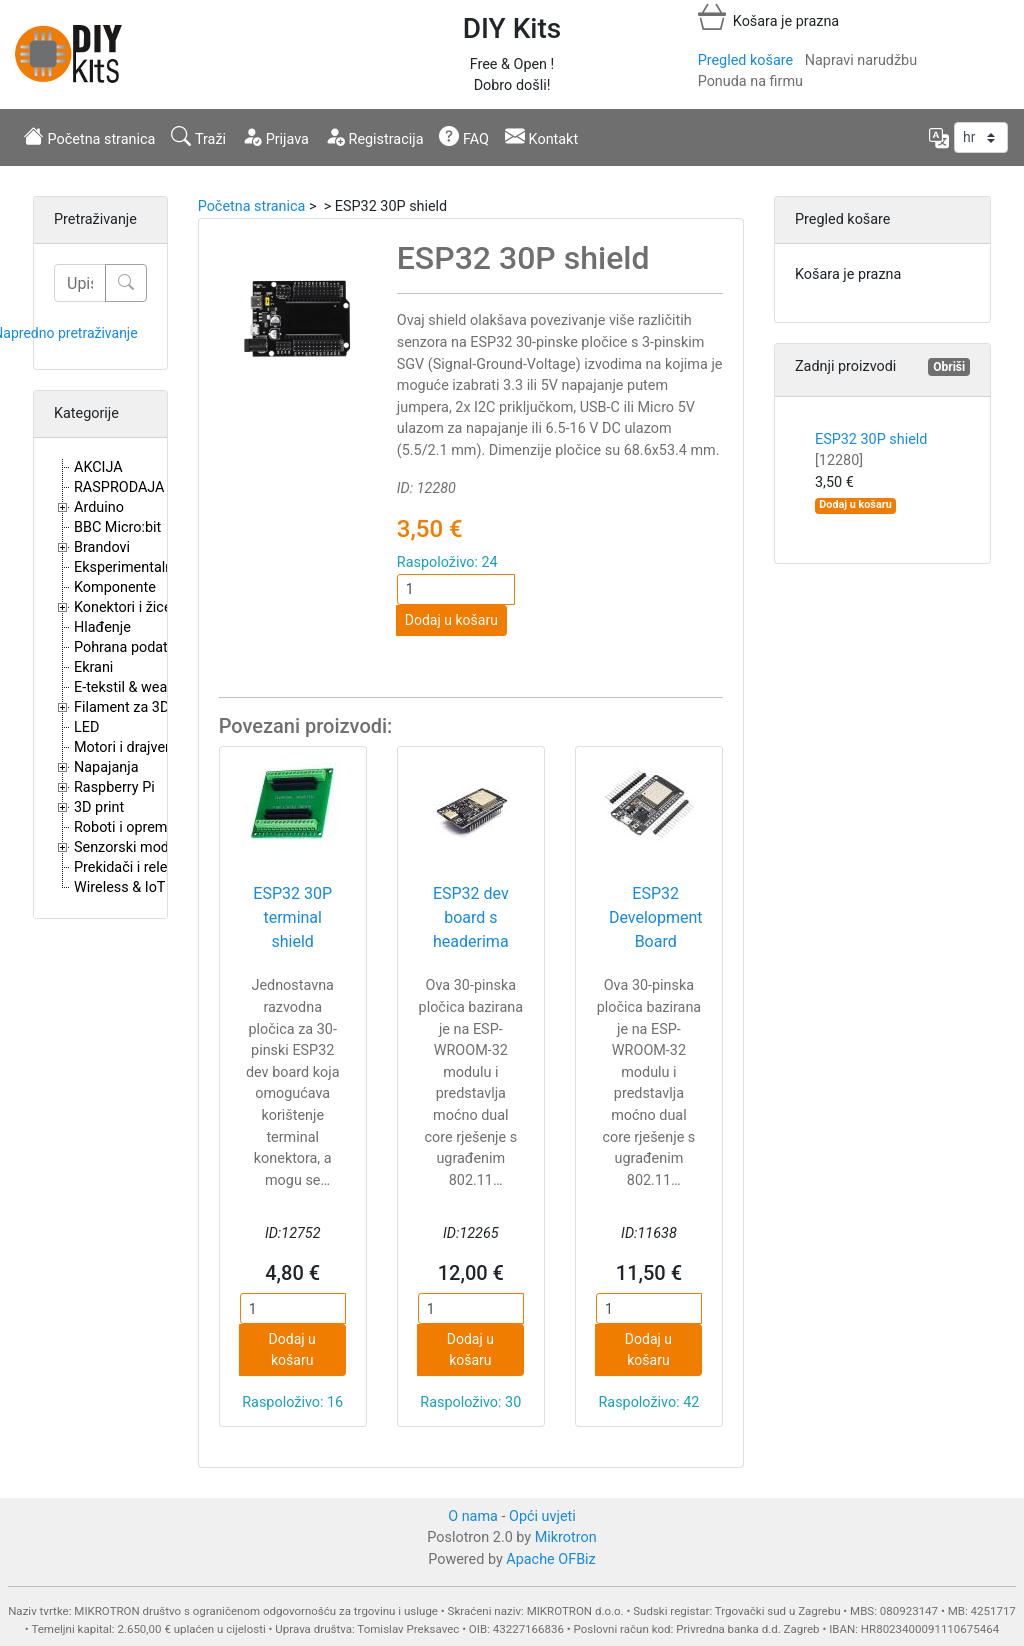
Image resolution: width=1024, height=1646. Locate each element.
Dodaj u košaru (451, 620)
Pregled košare (745, 60)
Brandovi (102, 547)
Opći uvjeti (542, 1516)
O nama (473, 1516)
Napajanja (106, 767)
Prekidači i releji (124, 867)
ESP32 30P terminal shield (292, 917)
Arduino (99, 507)
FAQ (464, 137)
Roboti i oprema (124, 827)
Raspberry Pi (114, 787)
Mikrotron (566, 1537)
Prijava (275, 137)
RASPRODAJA (119, 487)
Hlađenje (102, 627)
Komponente (115, 587)
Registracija (374, 137)
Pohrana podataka (132, 647)
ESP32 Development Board (656, 917)
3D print (99, 807)
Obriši (949, 367)
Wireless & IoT (119, 887)
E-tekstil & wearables (140, 687)
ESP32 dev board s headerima (471, 917)
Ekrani (93, 667)
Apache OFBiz (550, 1559)
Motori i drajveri (123, 747)
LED (86, 727)
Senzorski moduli (129, 847)
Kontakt (541, 137)
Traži (198, 137)
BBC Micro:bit (117, 527)
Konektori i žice (123, 607)
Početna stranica (89, 137)
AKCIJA (98, 467)
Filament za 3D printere (148, 707)
